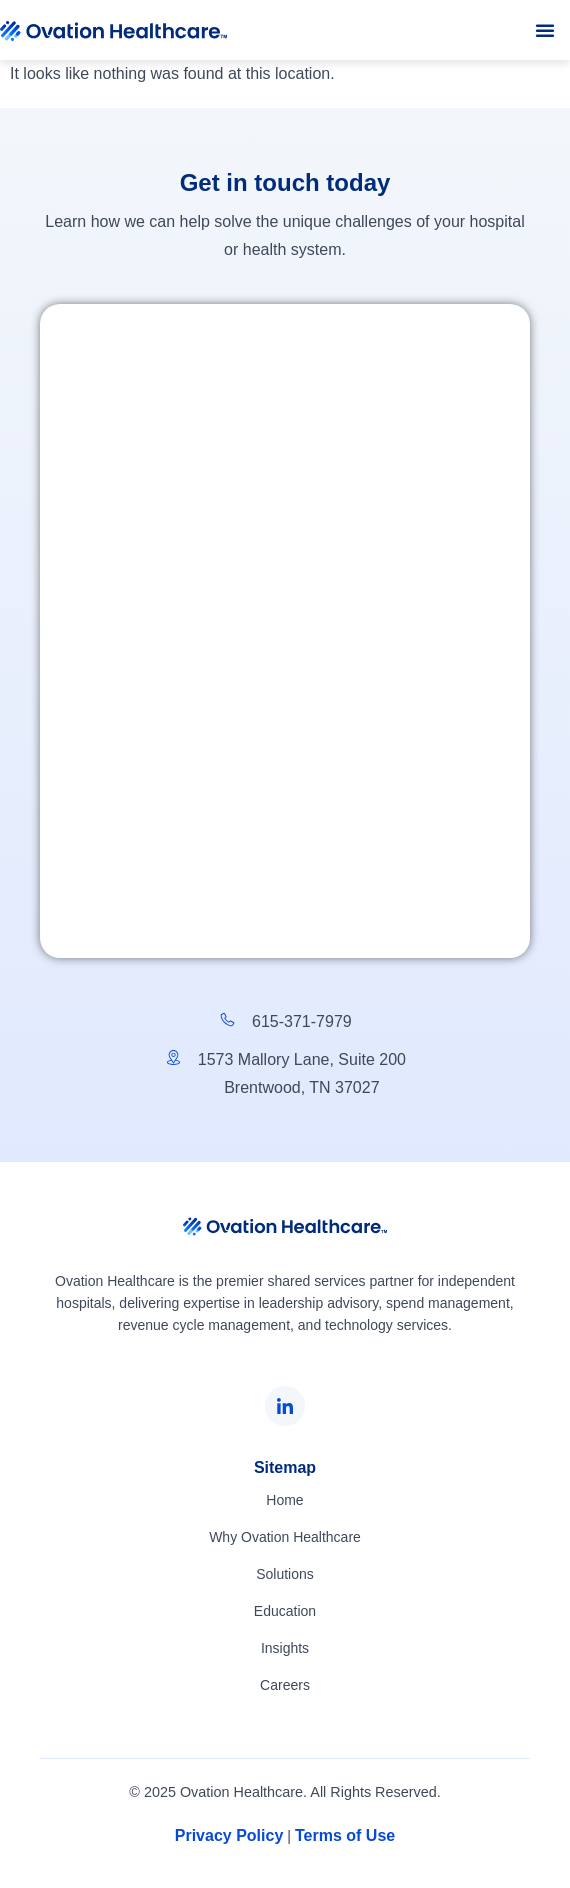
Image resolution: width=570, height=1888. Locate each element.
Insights (285, 1648)
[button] (545, 30)
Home (284, 1500)
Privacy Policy (229, 1835)
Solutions (285, 1574)
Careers (285, 1685)
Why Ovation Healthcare (285, 1537)
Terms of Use (345, 1835)
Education (285, 1611)
